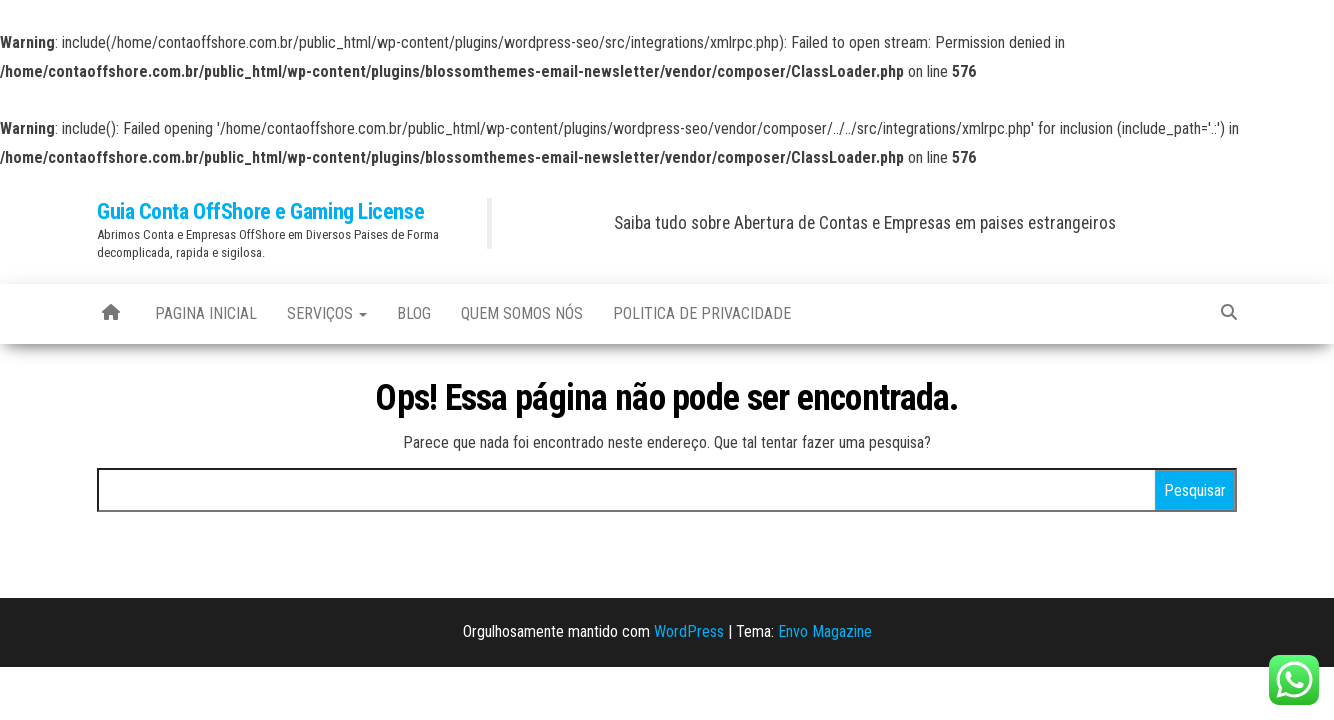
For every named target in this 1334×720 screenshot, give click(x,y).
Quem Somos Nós (522, 313)
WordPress (689, 631)
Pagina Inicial (206, 313)
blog (414, 313)
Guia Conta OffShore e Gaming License (260, 211)
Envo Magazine (825, 631)
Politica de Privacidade (702, 313)
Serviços (327, 313)
